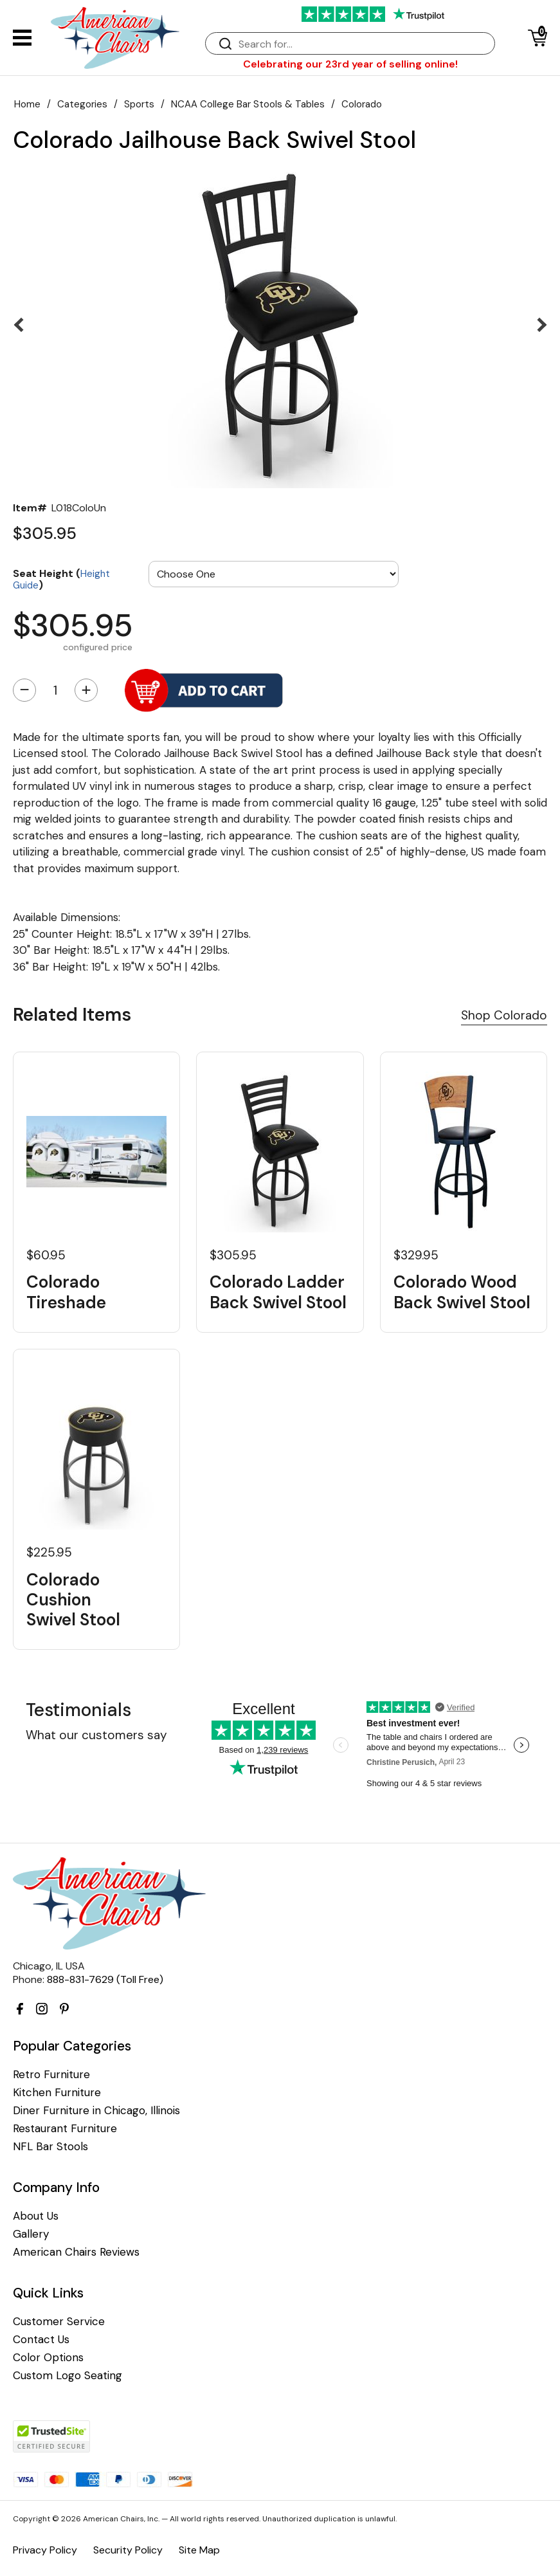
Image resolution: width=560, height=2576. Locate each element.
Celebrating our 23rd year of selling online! (350, 64)
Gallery (31, 2234)
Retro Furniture (51, 2074)
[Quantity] (55, 690)
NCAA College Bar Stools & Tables (248, 104)
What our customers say (96, 1735)
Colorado (361, 104)
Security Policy (128, 2550)
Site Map (199, 2550)
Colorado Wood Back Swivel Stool (461, 1292)
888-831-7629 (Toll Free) (105, 1979)
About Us (36, 2216)
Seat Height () (61, 578)
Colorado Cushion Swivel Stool (73, 1600)
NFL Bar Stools (50, 2146)
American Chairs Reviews (76, 2252)
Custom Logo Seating (67, 2375)
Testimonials (78, 1710)
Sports (139, 104)
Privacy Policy (45, 2550)
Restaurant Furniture (65, 2128)
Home (27, 104)
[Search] (362, 44)
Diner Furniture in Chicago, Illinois (96, 2110)
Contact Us (41, 2339)
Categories (82, 104)
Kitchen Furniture (57, 2092)
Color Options (48, 2357)
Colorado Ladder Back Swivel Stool (278, 1292)
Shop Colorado (504, 1015)
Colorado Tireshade (66, 1292)
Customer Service (59, 2321)
